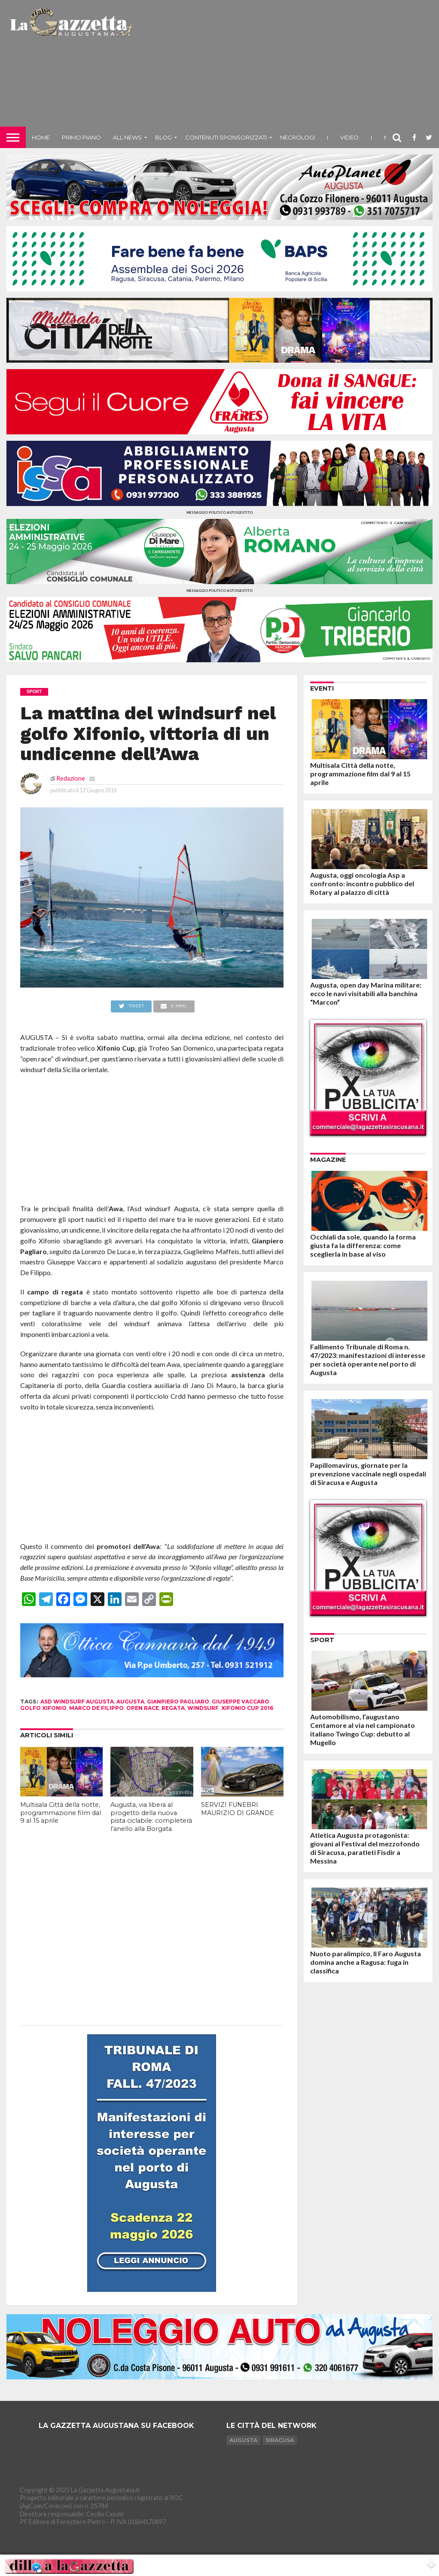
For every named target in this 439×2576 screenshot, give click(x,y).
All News (127, 137)
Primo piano (81, 137)
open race (142, 1708)
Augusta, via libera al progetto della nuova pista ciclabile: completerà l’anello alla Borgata (151, 1817)
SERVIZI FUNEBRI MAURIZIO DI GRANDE (237, 1809)
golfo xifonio (43, 1708)
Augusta (243, 2440)
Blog (163, 137)
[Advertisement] (287, 66)
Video (349, 137)
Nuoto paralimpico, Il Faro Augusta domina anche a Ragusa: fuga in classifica (365, 1962)
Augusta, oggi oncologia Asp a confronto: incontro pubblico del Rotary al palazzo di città (362, 883)
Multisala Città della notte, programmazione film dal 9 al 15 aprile (60, 1812)
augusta (130, 1701)
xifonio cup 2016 (247, 1708)
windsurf (203, 1708)
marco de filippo (96, 1708)
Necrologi (297, 137)
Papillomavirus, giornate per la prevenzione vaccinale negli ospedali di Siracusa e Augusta (368, 1473)
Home (41, 137)
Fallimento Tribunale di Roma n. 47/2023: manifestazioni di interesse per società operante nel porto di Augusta (367, 1359)
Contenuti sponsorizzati (226, 137)
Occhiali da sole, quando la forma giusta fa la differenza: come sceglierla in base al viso (363, 1245)
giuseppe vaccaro (240, 1701)
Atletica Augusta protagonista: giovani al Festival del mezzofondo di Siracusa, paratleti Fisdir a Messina (365, 1848)
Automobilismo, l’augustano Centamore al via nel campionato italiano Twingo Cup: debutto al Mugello (362, 1729)
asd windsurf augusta (77, 1701)
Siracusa (279, 2440)
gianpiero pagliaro (178, 1701)
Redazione (70, 778)
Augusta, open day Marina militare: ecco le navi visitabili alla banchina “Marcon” (365, 993)
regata (173, 1708)
